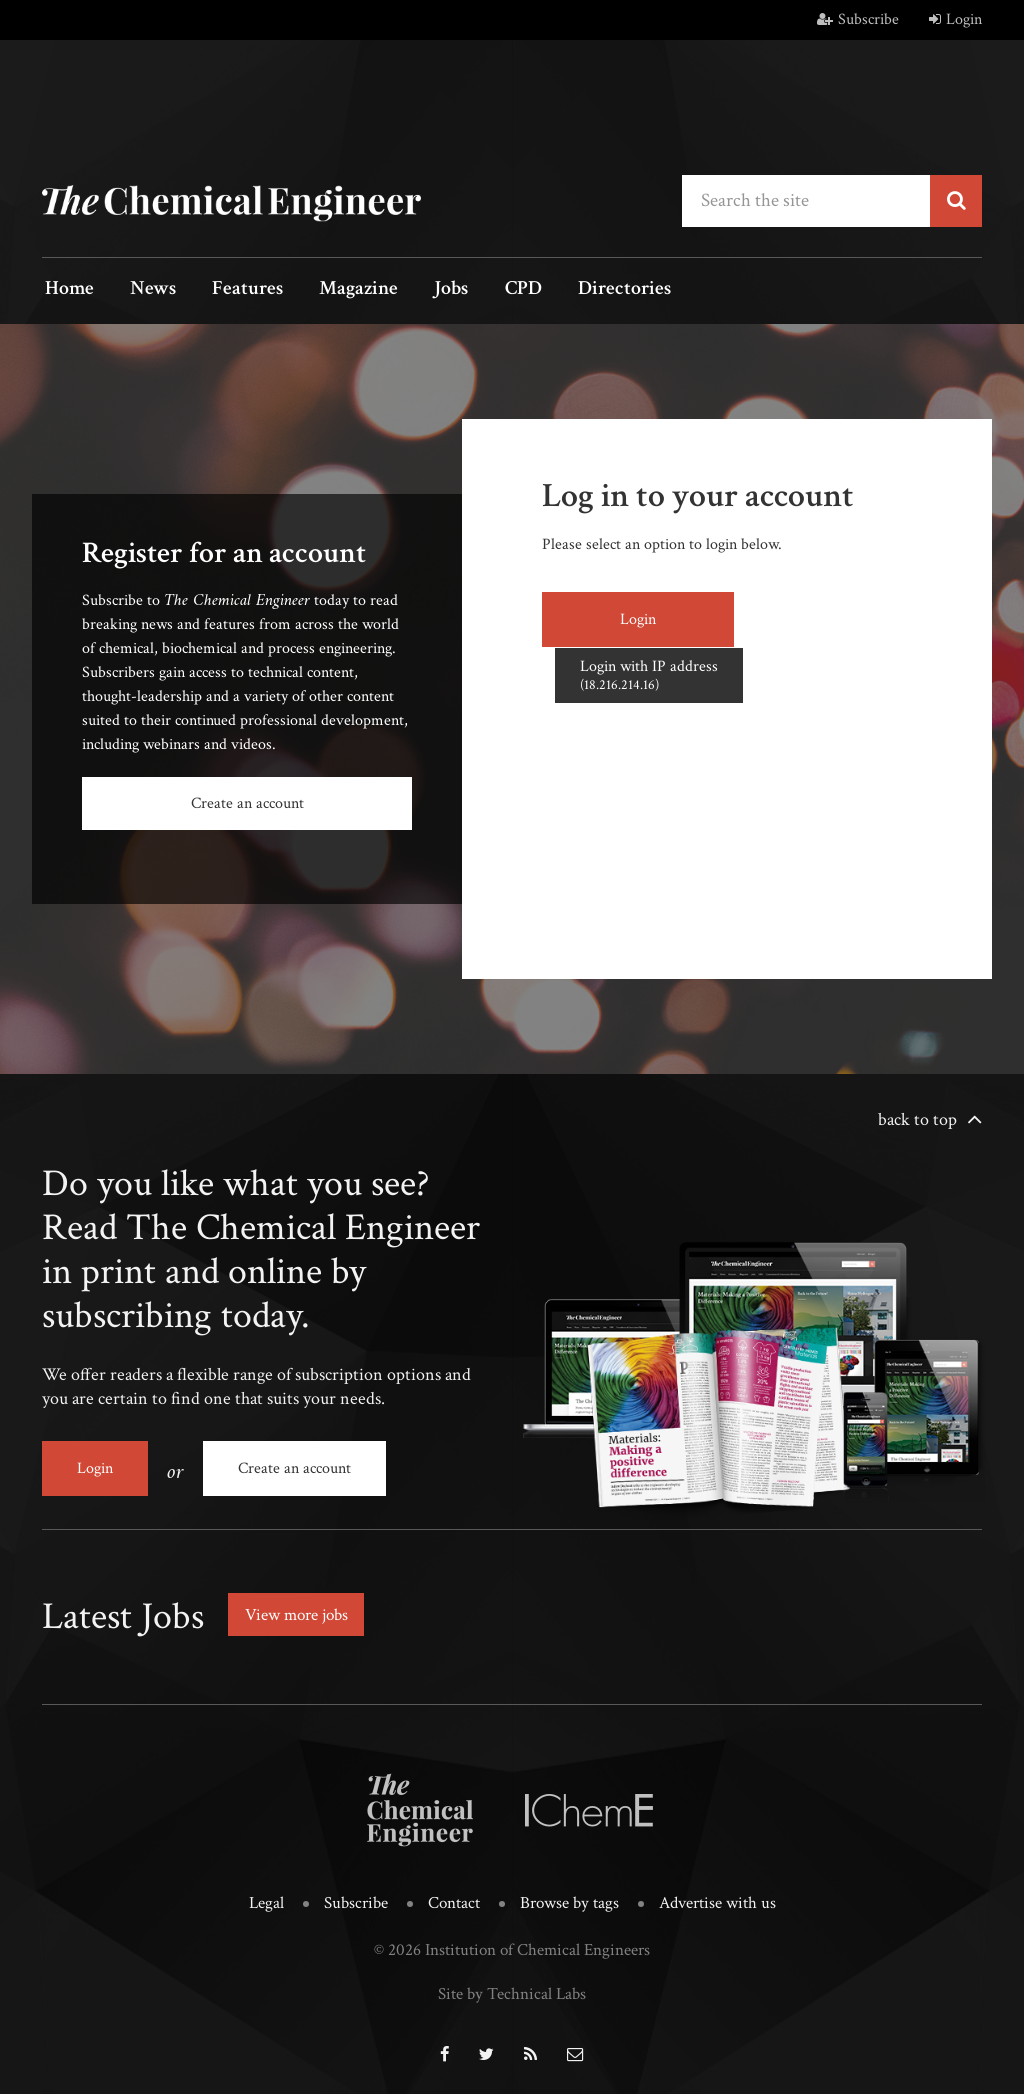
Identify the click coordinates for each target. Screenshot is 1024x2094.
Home (66, 290)
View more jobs (301, 1609)
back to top (917, 1118)
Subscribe (858, 19)
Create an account (247, 803)
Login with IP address (815, 617)
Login (955, 19)
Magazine (337, 290)
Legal (266, 1898)
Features (232, 290)
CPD (489, 290)
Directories (584, 290)
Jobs (424, 290)
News (144, 290)
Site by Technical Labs (512, 1988)
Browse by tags (569, 1898)
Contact (454, 1898)
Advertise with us (717, 1898)
